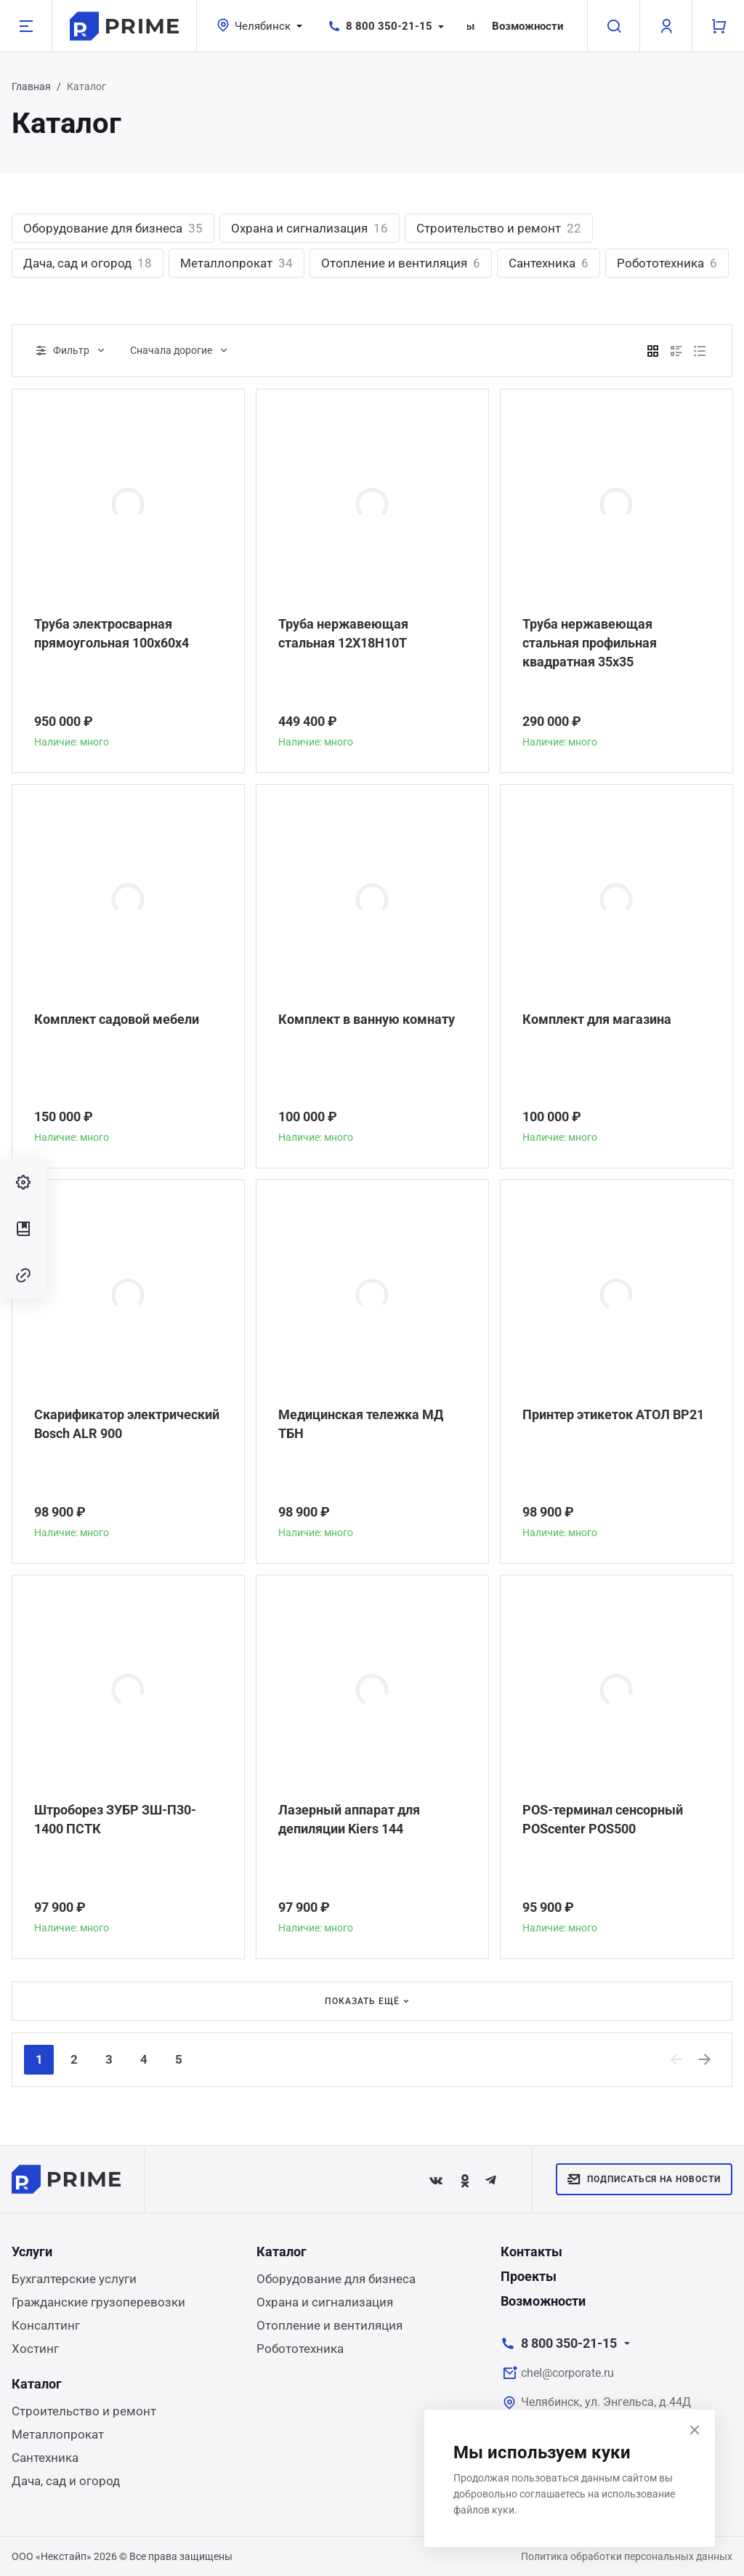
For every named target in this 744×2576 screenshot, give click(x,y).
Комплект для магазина (596, 1019)
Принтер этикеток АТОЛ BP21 (613, 1414)
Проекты (529, 2276)
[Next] (705, 2059)
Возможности (528, 26)
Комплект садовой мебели (116, 1019)
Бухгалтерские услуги (74, 2279)
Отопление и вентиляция (400, 263)
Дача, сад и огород (87, 263)
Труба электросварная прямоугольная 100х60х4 (111, 633)
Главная (31, 86)
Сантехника (549, 263)
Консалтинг (46, 2325)
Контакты (531, 2251)
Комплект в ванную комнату (366, 1019)
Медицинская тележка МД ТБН (360, 1424)
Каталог (281, 2251)
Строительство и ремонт (498, 228)
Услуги (32, 2251)
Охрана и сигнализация (309, 228)
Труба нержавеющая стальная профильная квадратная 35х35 (589, 642)
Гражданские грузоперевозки (98, 2302)
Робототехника (667, 263)
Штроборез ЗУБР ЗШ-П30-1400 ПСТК (115, 1819)
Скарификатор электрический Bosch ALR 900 (126, 1424)
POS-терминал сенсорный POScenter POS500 (602, 1819)
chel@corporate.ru (567, 2373)
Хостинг (35, 2348)
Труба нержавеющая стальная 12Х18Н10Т (343, 633)
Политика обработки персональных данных (626, 2556)
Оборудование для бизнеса (113, 228)
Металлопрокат (236, 263)
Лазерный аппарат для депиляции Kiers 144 (349, 1819)
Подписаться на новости (644, 2179)
